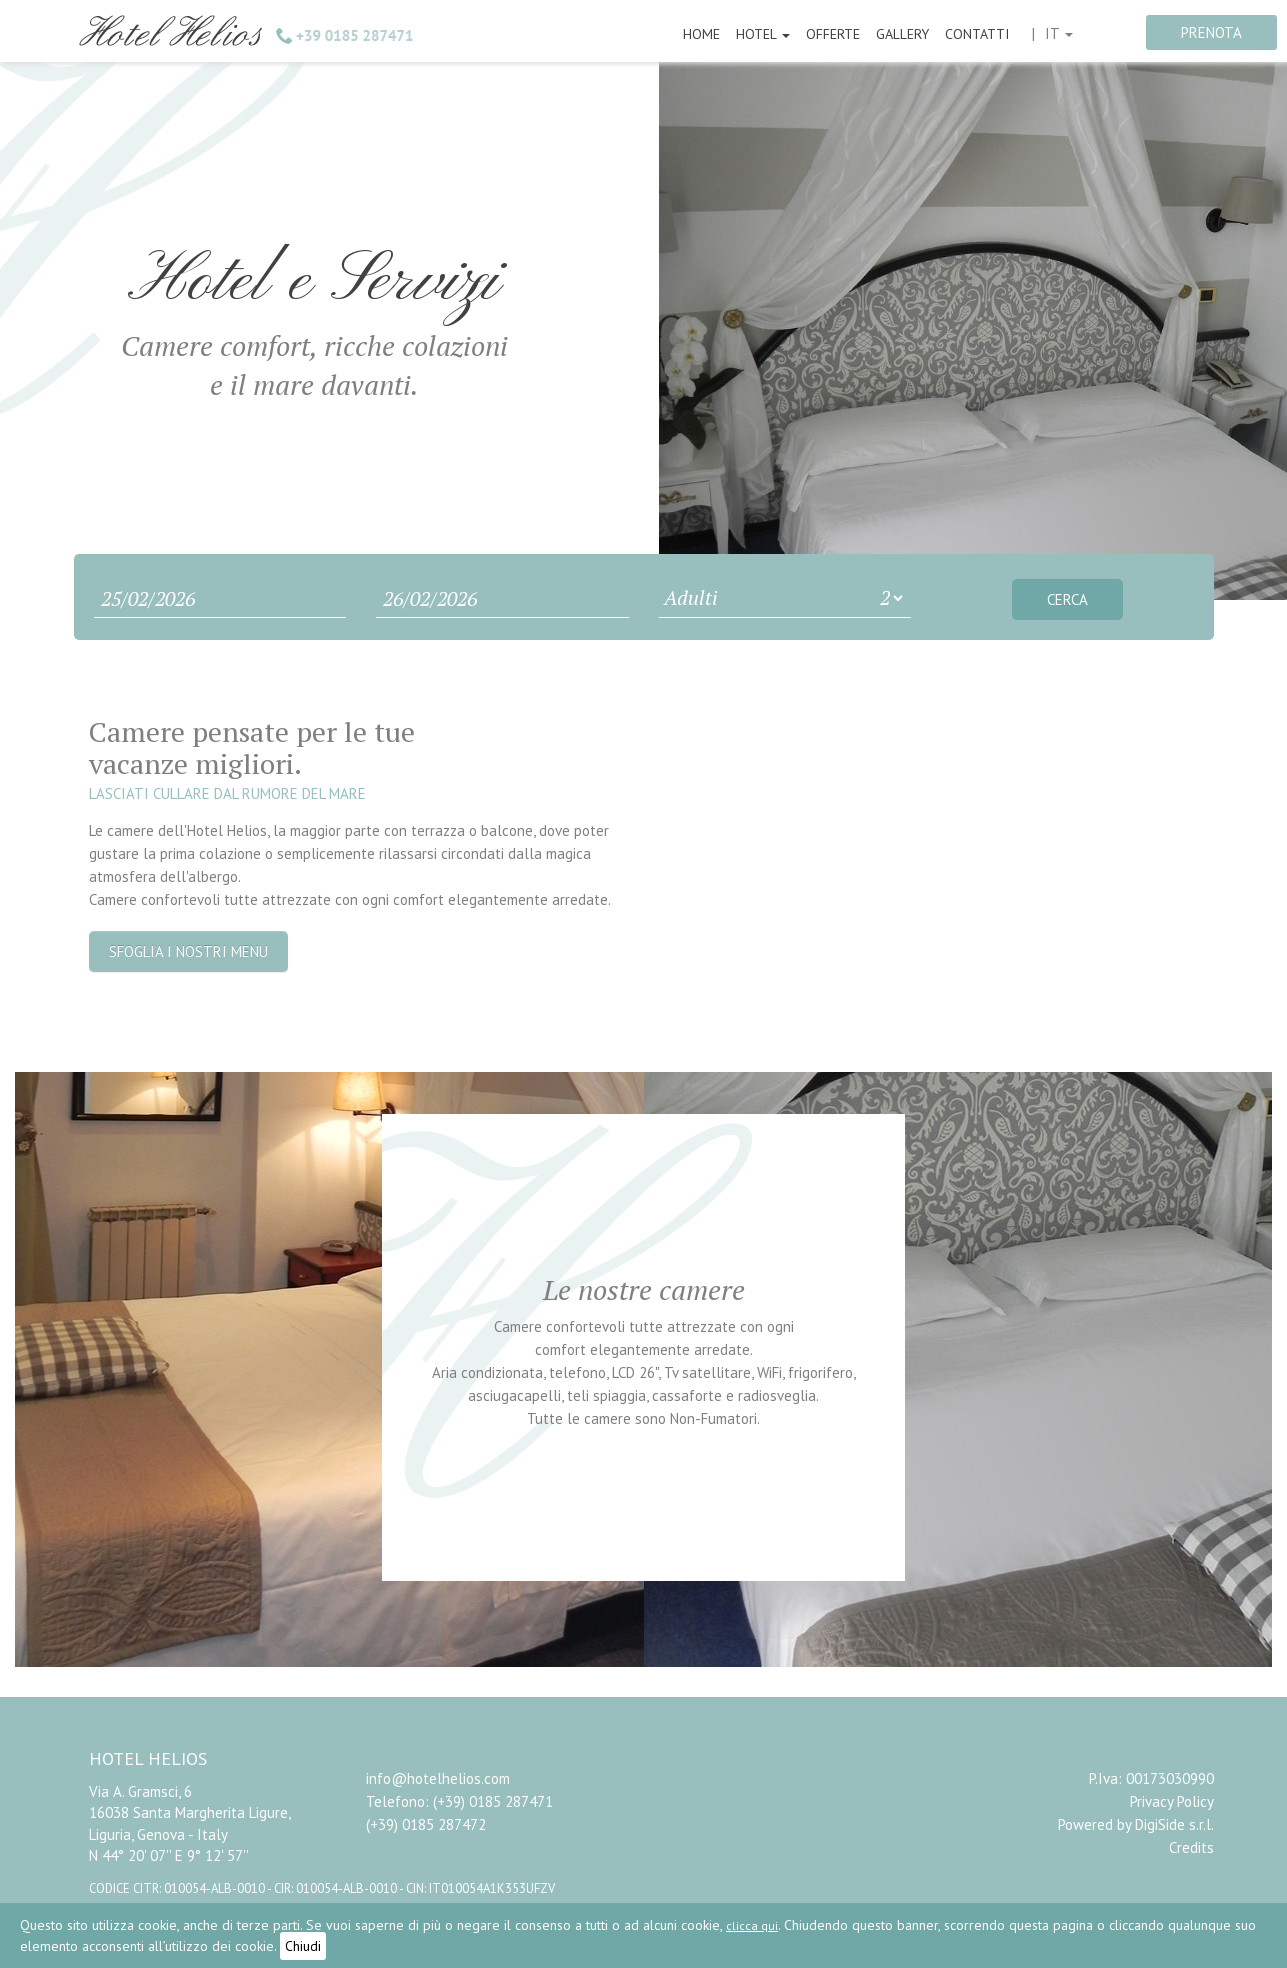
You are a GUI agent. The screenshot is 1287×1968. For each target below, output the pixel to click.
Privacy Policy (1172, 1801)
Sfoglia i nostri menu (188, 951)
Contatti (977, 34)
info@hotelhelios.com (438, 1778)
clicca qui (752, 1925)
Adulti (691, 597)
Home (701, 34)
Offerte (833, 34)
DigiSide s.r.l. (1174, 1824)
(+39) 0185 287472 (426, 1824)
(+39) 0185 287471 (493, 1801)
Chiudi (303, 1946)
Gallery (902, 34)
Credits (1191, 1847)
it (1059, 33)
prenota (1211, 32)
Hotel (763, 34)
